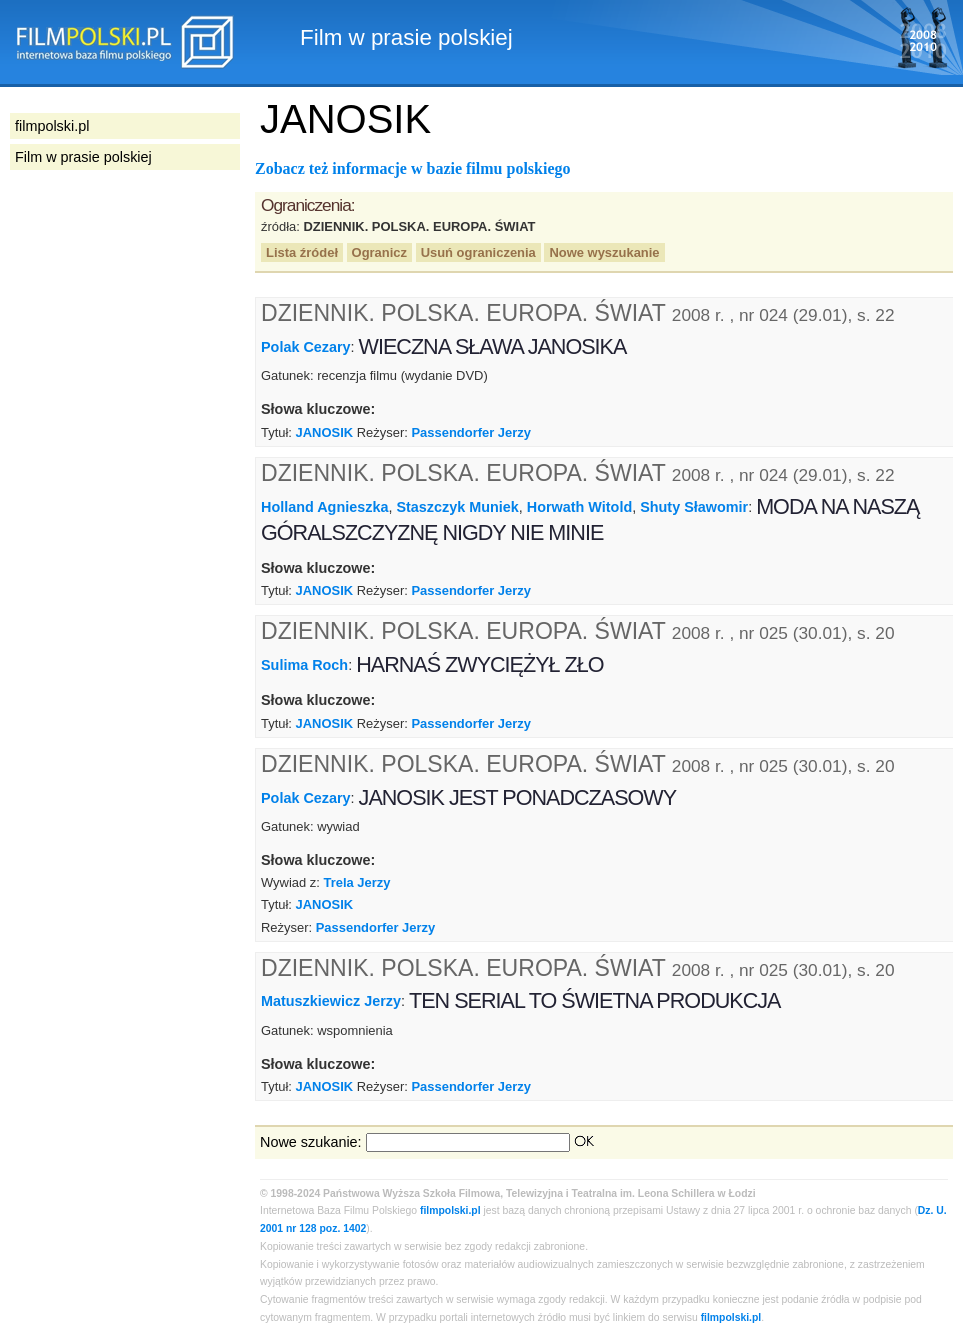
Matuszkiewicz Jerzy (331, 1001)
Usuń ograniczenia (478, 252)
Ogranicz (379, 252)
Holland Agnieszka (324, 507)
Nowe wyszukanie (604, 252)
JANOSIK (325, 432)
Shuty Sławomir (694, 507)
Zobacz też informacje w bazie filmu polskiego (413, 168)
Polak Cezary (306, 347)
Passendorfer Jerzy (471, 432)
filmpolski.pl (450, 1210)
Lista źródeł (302, 252)
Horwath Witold (579, 507)
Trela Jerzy (357, 882)
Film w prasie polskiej (83, 157)
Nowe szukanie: (311, 1142)
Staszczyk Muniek (457, 507)
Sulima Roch (304, 665)
